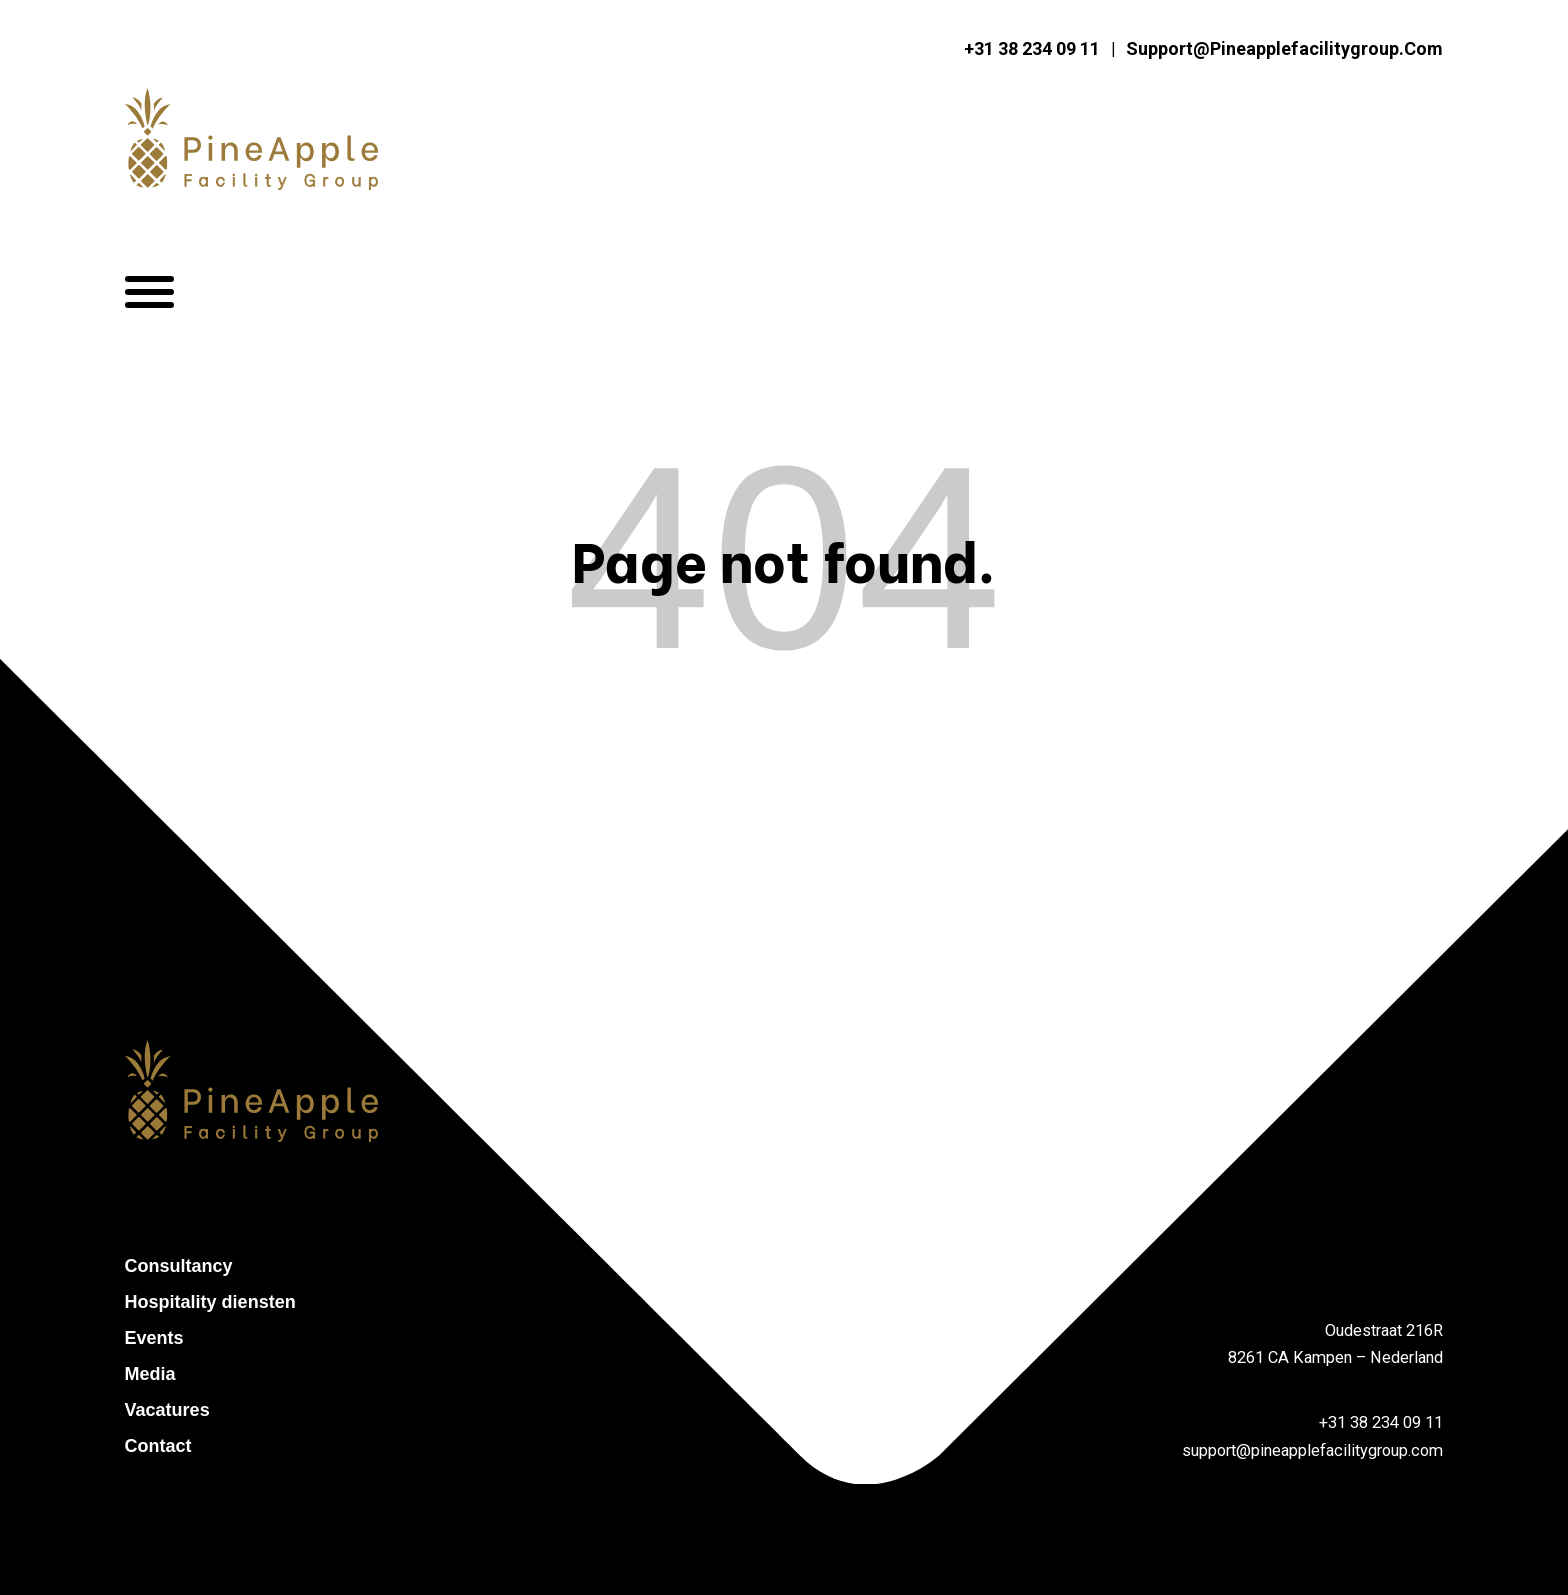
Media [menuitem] (150, 1374)
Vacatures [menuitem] (167, 1410)
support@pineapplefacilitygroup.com (1284, 49)
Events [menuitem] (154, 1338)
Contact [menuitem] (158, 1446)
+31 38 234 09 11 (1032, 49)
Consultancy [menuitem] (179, 1266)
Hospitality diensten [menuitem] (210, 1302)
